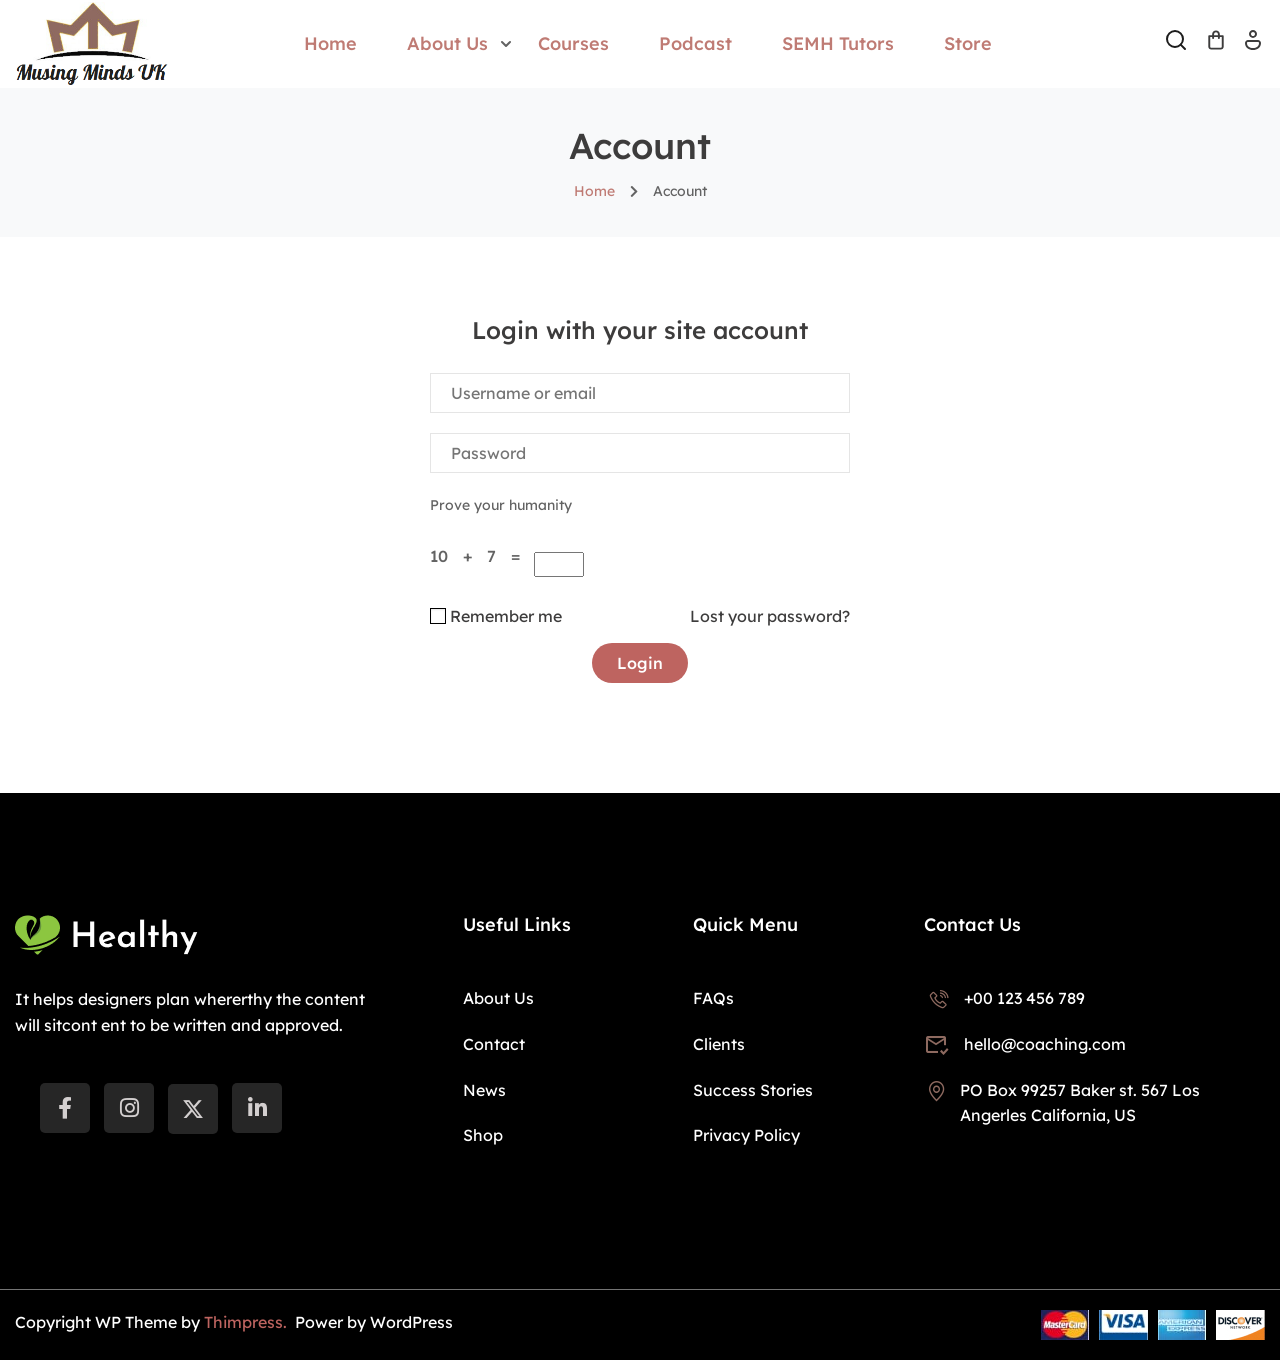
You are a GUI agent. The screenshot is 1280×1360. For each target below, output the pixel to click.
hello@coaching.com (1025, 1044)
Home (330, 43)
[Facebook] (65, 1108)
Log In (1253, 46)
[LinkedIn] (257, 1108)
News (484, 1090)
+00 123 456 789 (1004, 998)
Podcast (695, 43)
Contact (494, 1044)
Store (968, 43)
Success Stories (753, 1090)
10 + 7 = (480, 556)
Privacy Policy (746, 1135)
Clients (719, 1044)
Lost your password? (770, 616)
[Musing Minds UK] (91, 42)
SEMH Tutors (838, 43)
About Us (447, 43)
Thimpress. (247, 1322)
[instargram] (129, 1108)
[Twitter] (193, 1109)
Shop (483, 1135)
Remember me (496, 616)
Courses (573, 43)
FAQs (713, 998)
